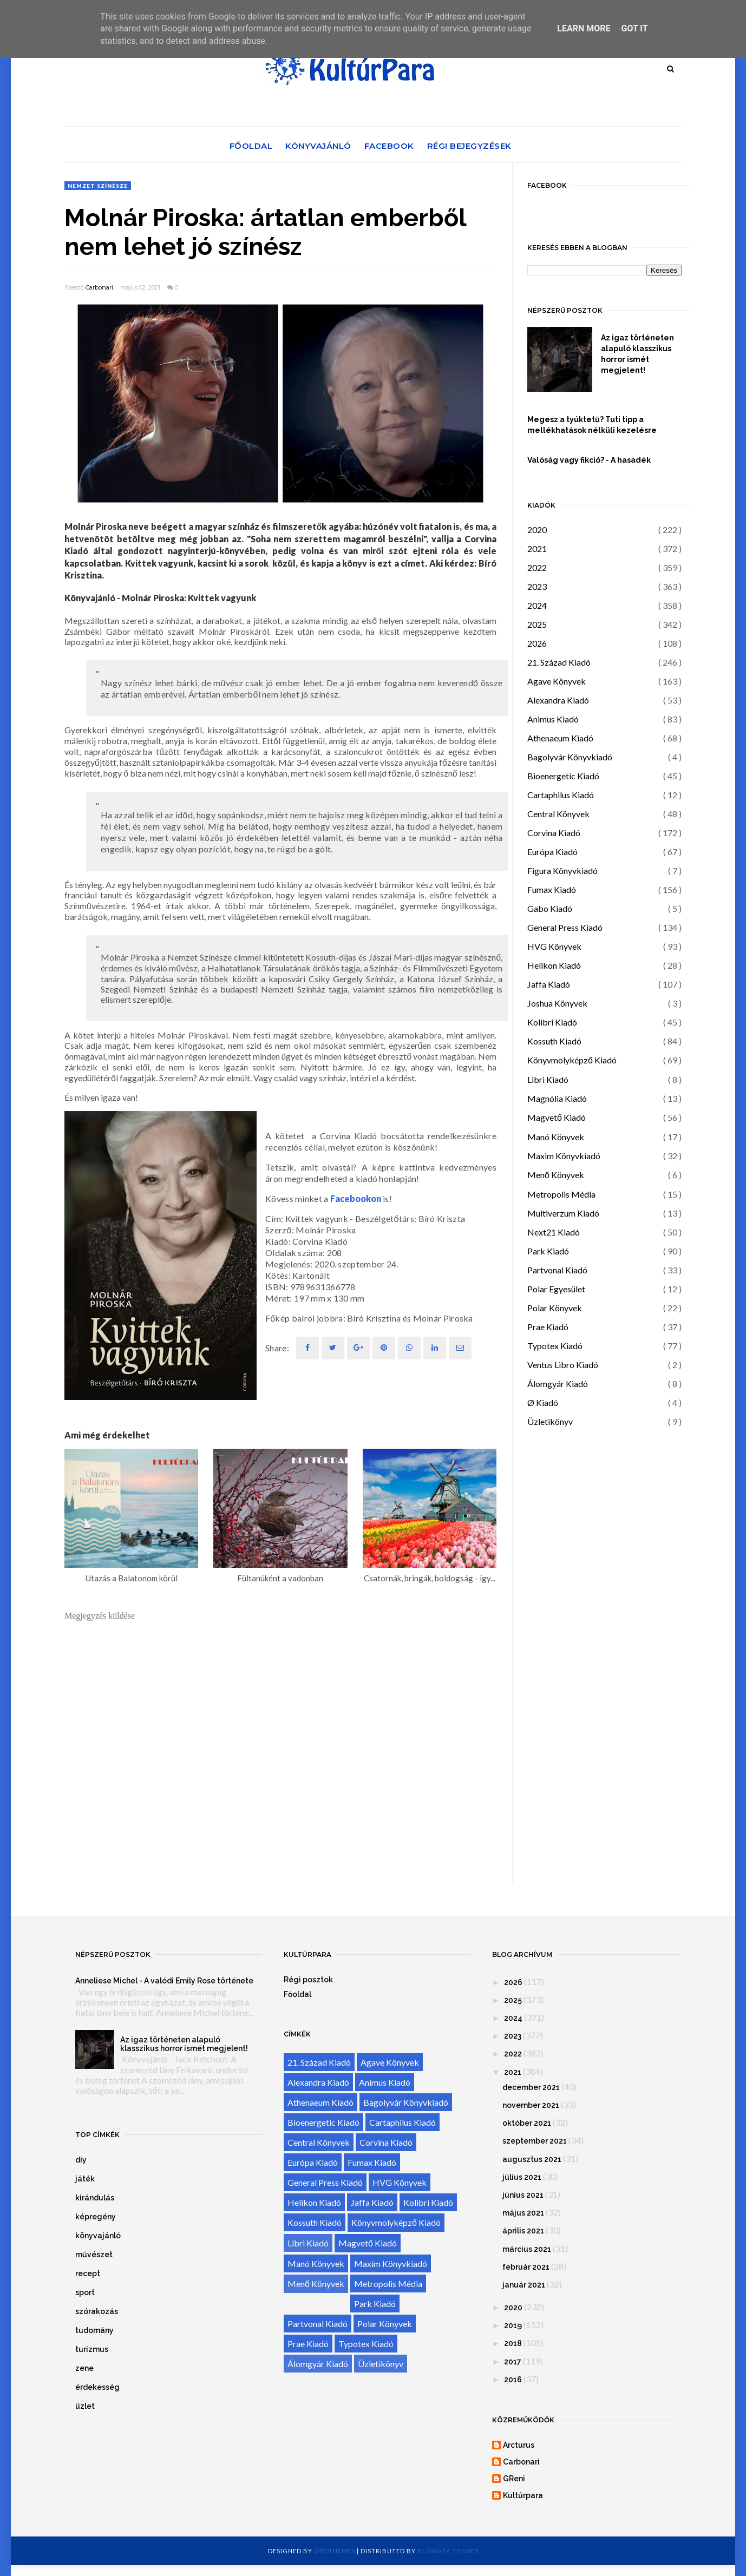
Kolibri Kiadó (552, 1022)
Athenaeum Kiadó (560, 738)
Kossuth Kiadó (554, 1041)
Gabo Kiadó (549, 908)
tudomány (94, 2330)
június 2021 (523, 2195)
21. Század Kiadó (559, 662)
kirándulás (94, 2197)
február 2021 (525, 2267)
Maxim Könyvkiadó (563, 1156)
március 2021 (526, 2249)
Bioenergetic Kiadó (563, 776)
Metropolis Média (561, 1194)
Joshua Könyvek (557, 1003)
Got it (634, 28)
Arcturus (518, 2445)
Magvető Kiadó (556, 1117)
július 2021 (521, 2177)
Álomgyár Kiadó (557, 1383)
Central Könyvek (558, 814)
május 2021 (523, 2213)
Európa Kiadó (552, 851)
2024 (537, 605)
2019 (513, 2325)
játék (85, 2178)
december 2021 (531, 2087)
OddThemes (334, 2550)
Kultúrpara (523, 2495)
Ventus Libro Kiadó (562, 1364)
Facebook (389, 146)
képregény (95, 2216)
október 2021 (526, 2123)
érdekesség (97, 2387)
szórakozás (96, 2311)
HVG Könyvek (554, 946)
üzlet (85, 2406)
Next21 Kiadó (553, 1232)
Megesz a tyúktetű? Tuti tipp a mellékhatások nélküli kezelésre (592, 425)
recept (87, 2273)
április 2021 (523, 2230)
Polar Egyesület (556, 1289)
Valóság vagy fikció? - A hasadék (589, 460)
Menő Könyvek (555, 1174)
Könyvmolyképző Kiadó (572, 1060)
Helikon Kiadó (554, 965)
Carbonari (99, 287)
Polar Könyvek (554, 1308)
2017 (512, 2361)
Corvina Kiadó (553, 832)
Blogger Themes (448, 2550)
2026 (537, 643)
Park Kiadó (548, 1251)
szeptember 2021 (534, 2141)
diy (81, 2160)
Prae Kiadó (547, 1327)
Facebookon (355, 1198)
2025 (537, 624)
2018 (513, 2343)
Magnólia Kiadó (557, 1098)
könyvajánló (98, 2235)
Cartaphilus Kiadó (560, 795)
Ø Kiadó (542, 1402)
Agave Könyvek (556, 681)
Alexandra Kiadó (558, 700)
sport (85, 2292)
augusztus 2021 (531, 2159)
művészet (94, 2254)
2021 (537, 548)
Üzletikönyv (550, 1421)
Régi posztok (308, 1979)
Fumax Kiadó (551, 889)
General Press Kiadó (565, 927)
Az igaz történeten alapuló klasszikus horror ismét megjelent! (637, 353)
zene (84, 2368)
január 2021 (523, 2285)
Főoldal (251, 146)
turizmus (91, 2349)
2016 (513, 2379)
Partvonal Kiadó (557, 1270)
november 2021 (530, 2105)
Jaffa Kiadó (548, 984)
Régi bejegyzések (469, 146)
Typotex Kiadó (555, 1345)
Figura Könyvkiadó (562, 870)
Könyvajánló (318, 146)
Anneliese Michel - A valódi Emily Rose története (164, 1980)
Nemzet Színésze (98, 185)
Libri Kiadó (547, 1079)
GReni (514, 2478)
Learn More (583, 28)
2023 (537, 586)
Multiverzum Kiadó (563, 1213)
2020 (537, 529)
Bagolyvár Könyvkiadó (569, 757)
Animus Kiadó (553, 719)
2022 (537, 567)
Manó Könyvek (555, 1137)
